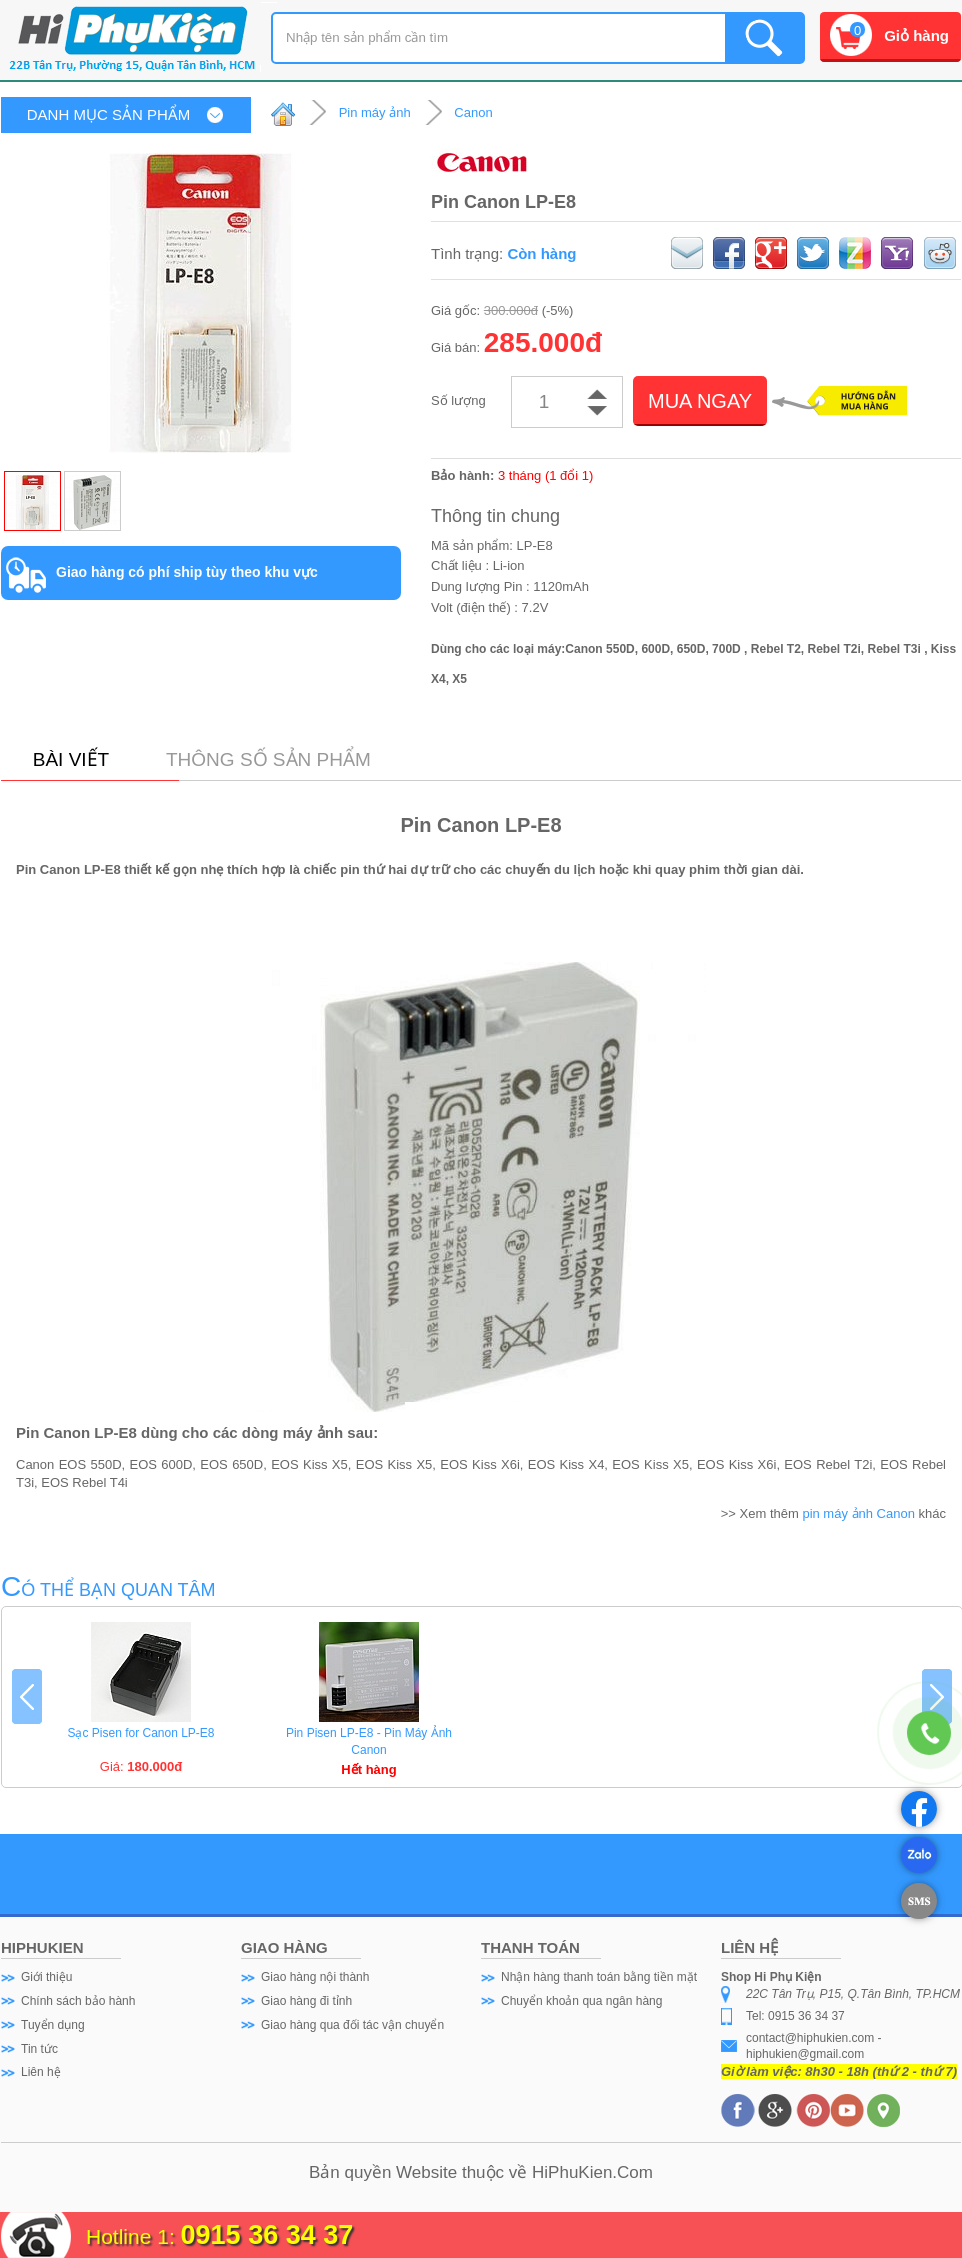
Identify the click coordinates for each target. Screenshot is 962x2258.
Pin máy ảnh (375, 112)
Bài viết (71, 759)
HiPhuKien (572, 2172)
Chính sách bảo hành (78, 2001)
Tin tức (39, 2049)
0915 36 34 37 (267, 2235)
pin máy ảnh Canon (858, 1513)
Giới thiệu (46, 1977)
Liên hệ (41, 2072)
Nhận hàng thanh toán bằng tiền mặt (599, 1977)
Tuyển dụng (53, 2025)
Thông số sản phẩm (268, 759)
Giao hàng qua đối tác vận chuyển (352, 2025)
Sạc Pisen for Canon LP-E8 (140, 1733)
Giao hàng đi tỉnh (306, 2001)
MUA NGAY (700, 401)
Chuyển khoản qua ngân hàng (581, 2001)
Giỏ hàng (916, 35)
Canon (473, 112)
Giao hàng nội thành (315, 1977)
